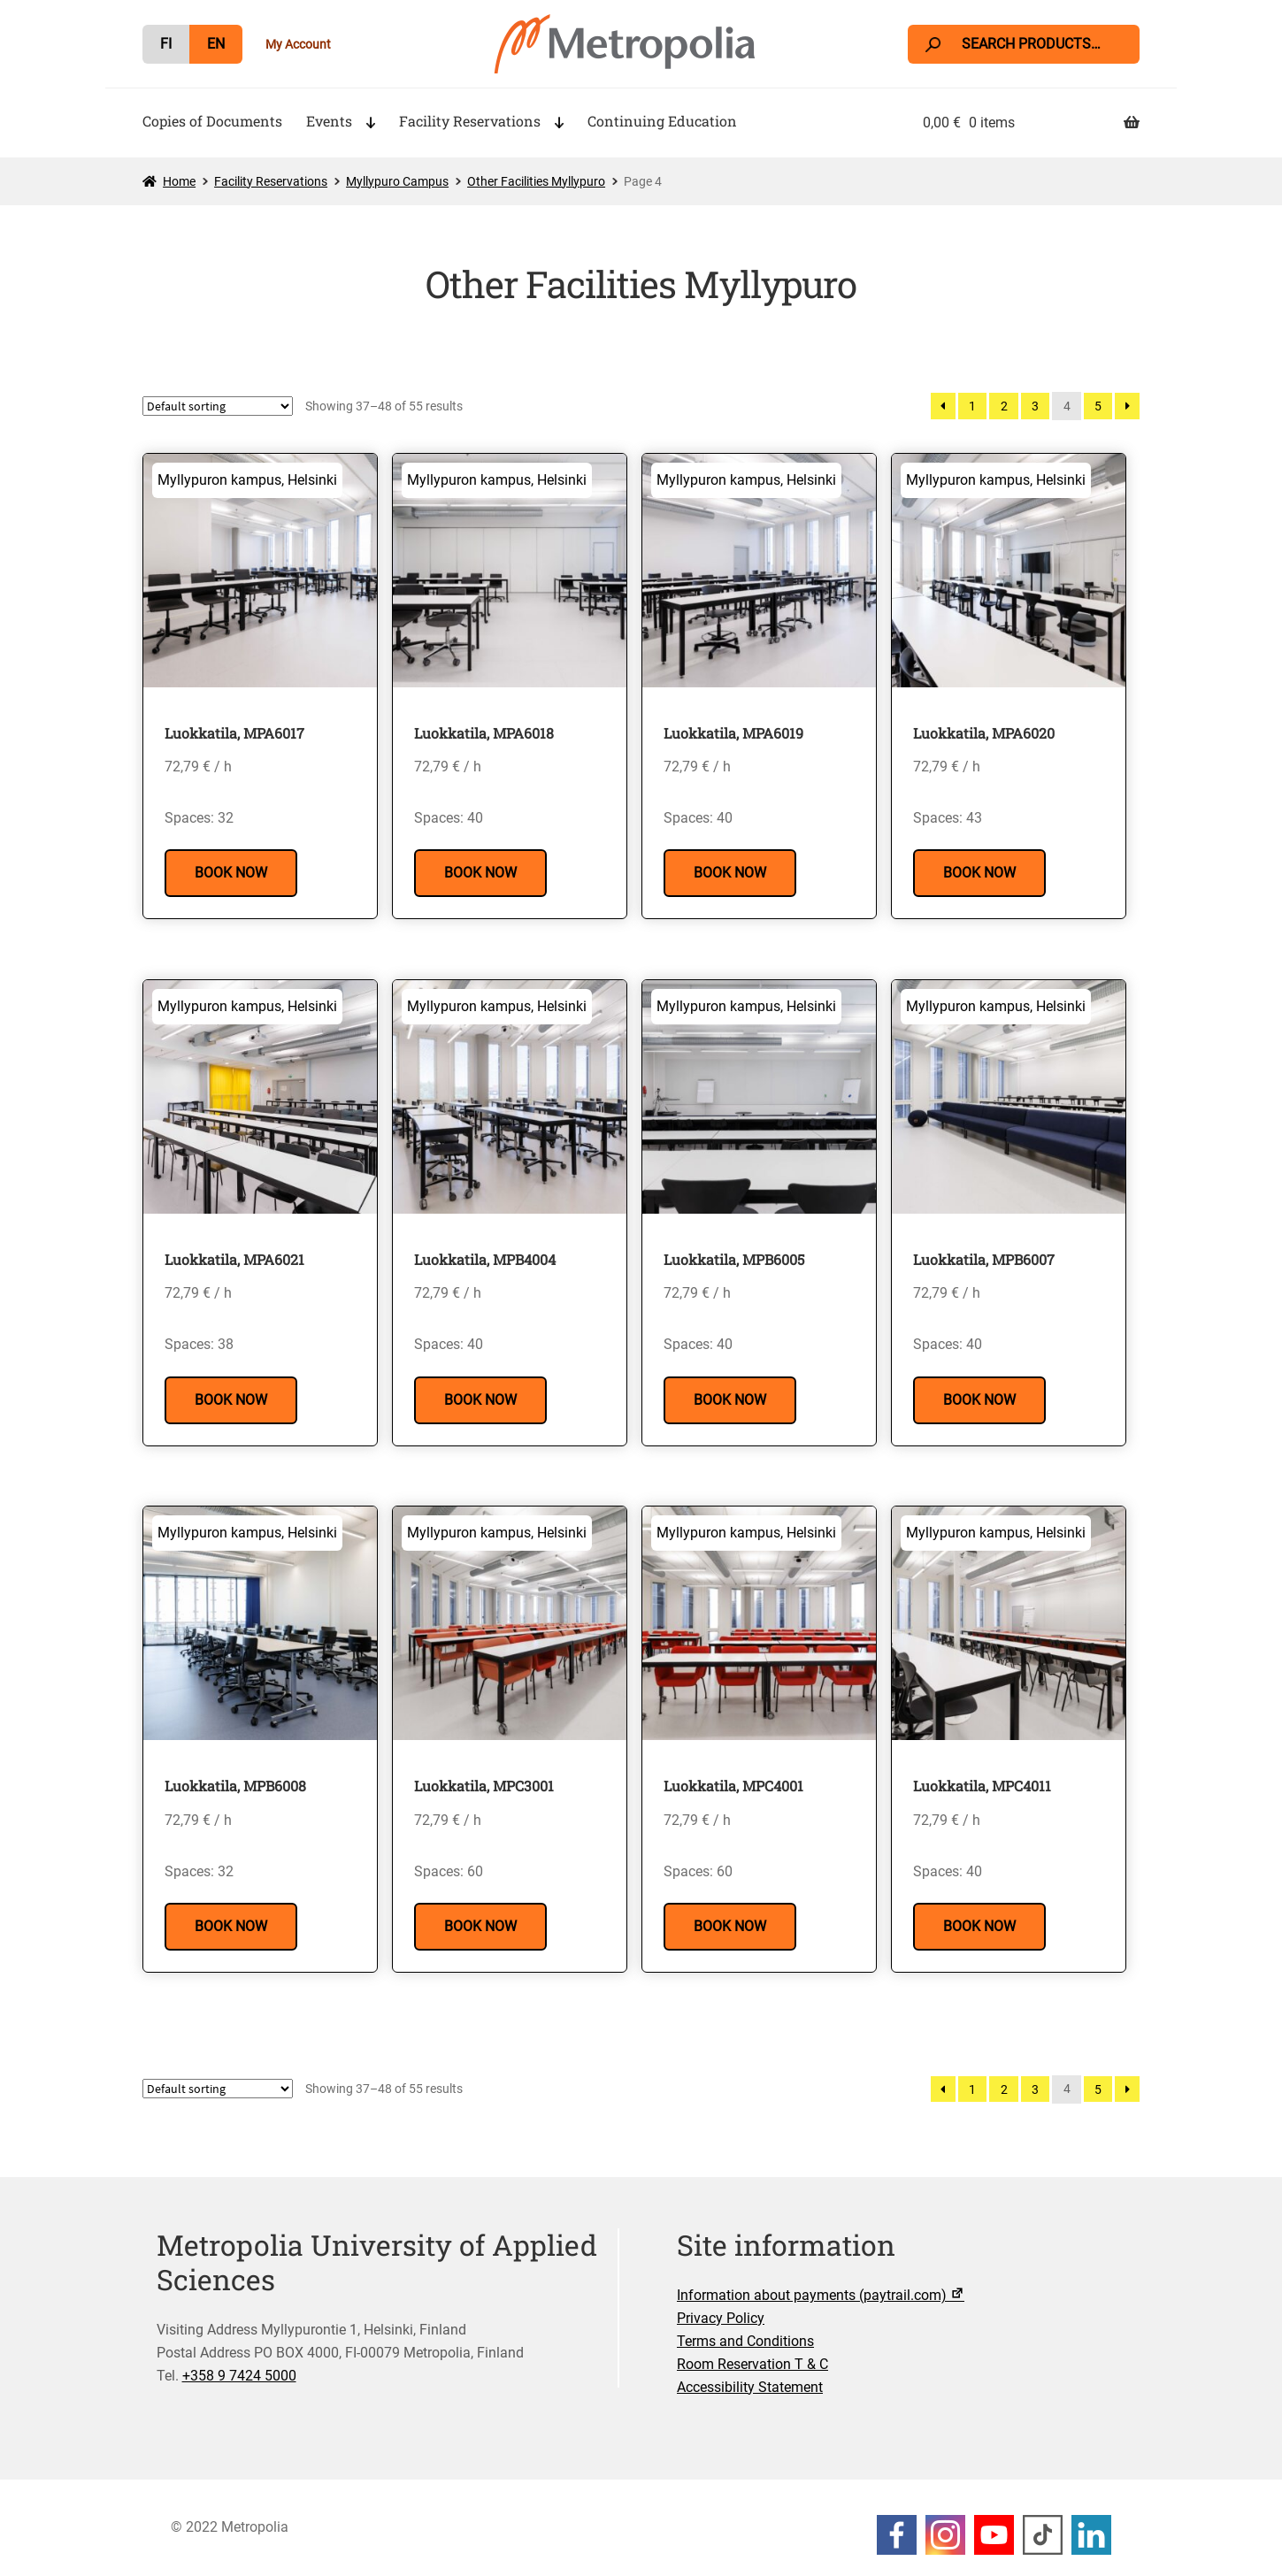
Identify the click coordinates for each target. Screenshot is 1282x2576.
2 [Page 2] (1004, 406)
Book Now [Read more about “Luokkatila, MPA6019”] (730, 872)
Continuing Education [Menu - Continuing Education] (662, 120)
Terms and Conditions (745, 2341)
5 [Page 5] (1098, 406)
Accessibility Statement (750, 2387)
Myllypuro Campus (397, 181)
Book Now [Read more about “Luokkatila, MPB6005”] (730, 1400)
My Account (298, 44)
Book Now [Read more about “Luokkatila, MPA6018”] (480, 872)
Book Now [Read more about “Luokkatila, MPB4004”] (480, 1400)
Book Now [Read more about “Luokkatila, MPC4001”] (730, 1926)
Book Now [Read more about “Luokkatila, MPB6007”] (979, 1400)
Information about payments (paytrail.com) (822, 2295)
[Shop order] (217, 406)
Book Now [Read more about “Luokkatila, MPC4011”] (979, 1926)
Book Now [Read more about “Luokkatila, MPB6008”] (231, 1926)
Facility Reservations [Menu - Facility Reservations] (470, 120)
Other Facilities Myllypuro (536, 181)
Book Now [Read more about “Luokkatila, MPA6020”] (979, 872)
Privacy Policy (720, 2318)
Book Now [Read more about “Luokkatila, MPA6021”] (231, 1400)
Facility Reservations (270, 181)
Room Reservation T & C (752, 2364)
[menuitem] (165, 44)
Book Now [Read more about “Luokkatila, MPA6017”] (231, 872)
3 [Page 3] (1035, 406)
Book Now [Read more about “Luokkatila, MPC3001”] (480, 1926)
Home (179, 181)
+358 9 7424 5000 (239, 2375)
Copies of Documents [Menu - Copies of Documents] (212, 120)
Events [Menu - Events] (329, 120)
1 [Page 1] (972, 406)
